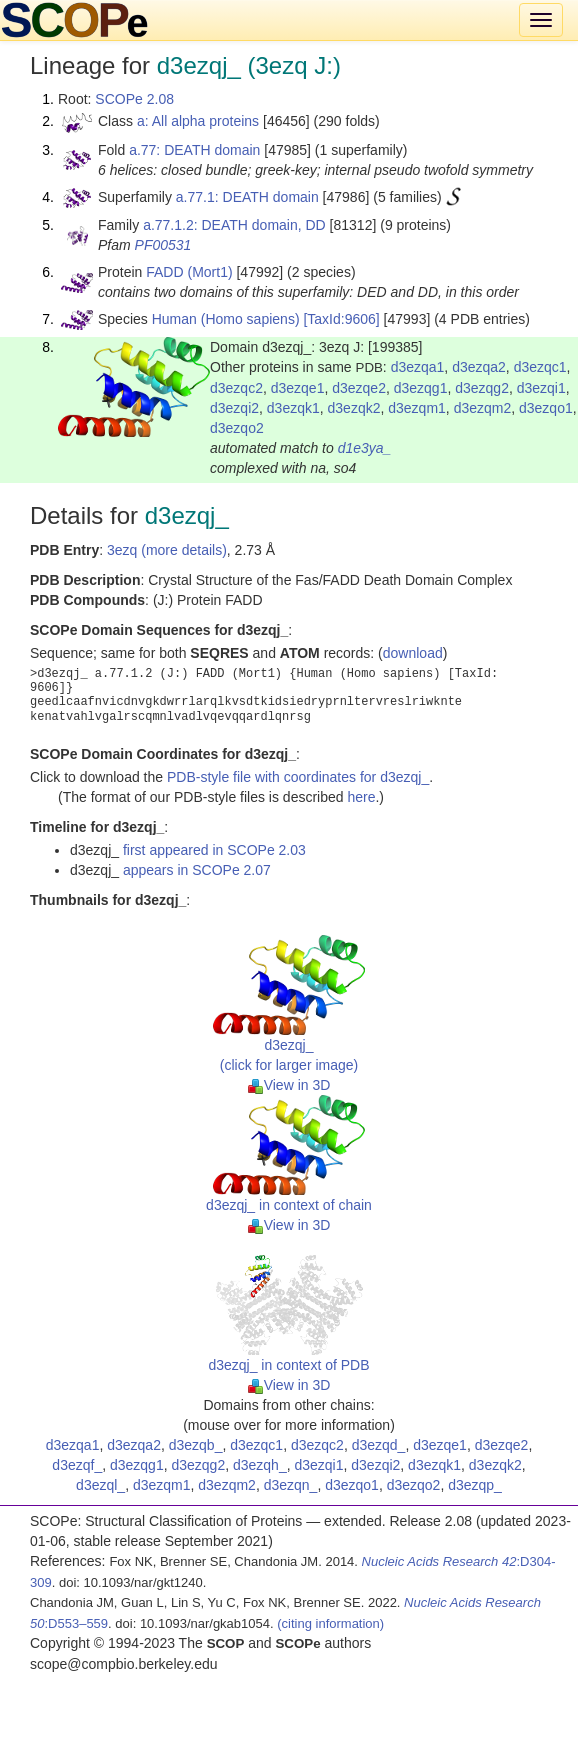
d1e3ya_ (365, 448)
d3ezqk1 (293, 408)
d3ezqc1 (540, 367)
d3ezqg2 (482, 388)
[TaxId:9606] (341, 319)
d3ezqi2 (234, 408)
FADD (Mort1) (189, 272)
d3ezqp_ (475, 1485)
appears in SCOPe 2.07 (197, 870)
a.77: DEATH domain (194, 150)
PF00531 (163, 245)
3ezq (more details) (167, 550)
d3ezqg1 (421, 388)
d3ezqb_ (196, 1445)
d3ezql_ (100, 1485)
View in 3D (289, 1085)
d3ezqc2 (236, 388)
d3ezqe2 (359, 388)
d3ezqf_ (77, 1465)
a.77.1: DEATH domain (247, 197)
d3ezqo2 (237, 428)
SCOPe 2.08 (134, 99)
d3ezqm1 (417, 408)
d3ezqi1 (541, 388)
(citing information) (330, 1623)
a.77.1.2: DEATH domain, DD (234, 225)
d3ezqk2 (354, 408)
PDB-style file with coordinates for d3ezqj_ (298, 777)
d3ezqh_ (260, 1465)
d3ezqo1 (546, 408)
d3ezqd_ (379, 1445)
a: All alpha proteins (198, 121)
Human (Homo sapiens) (226, 319)
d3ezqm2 (483, 408)
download (413, 653)
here (361, 797)
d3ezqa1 (418, 367)
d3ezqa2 (479, 367)
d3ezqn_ (291, 1485)
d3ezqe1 (298, 388)
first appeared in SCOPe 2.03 (214, 850)
